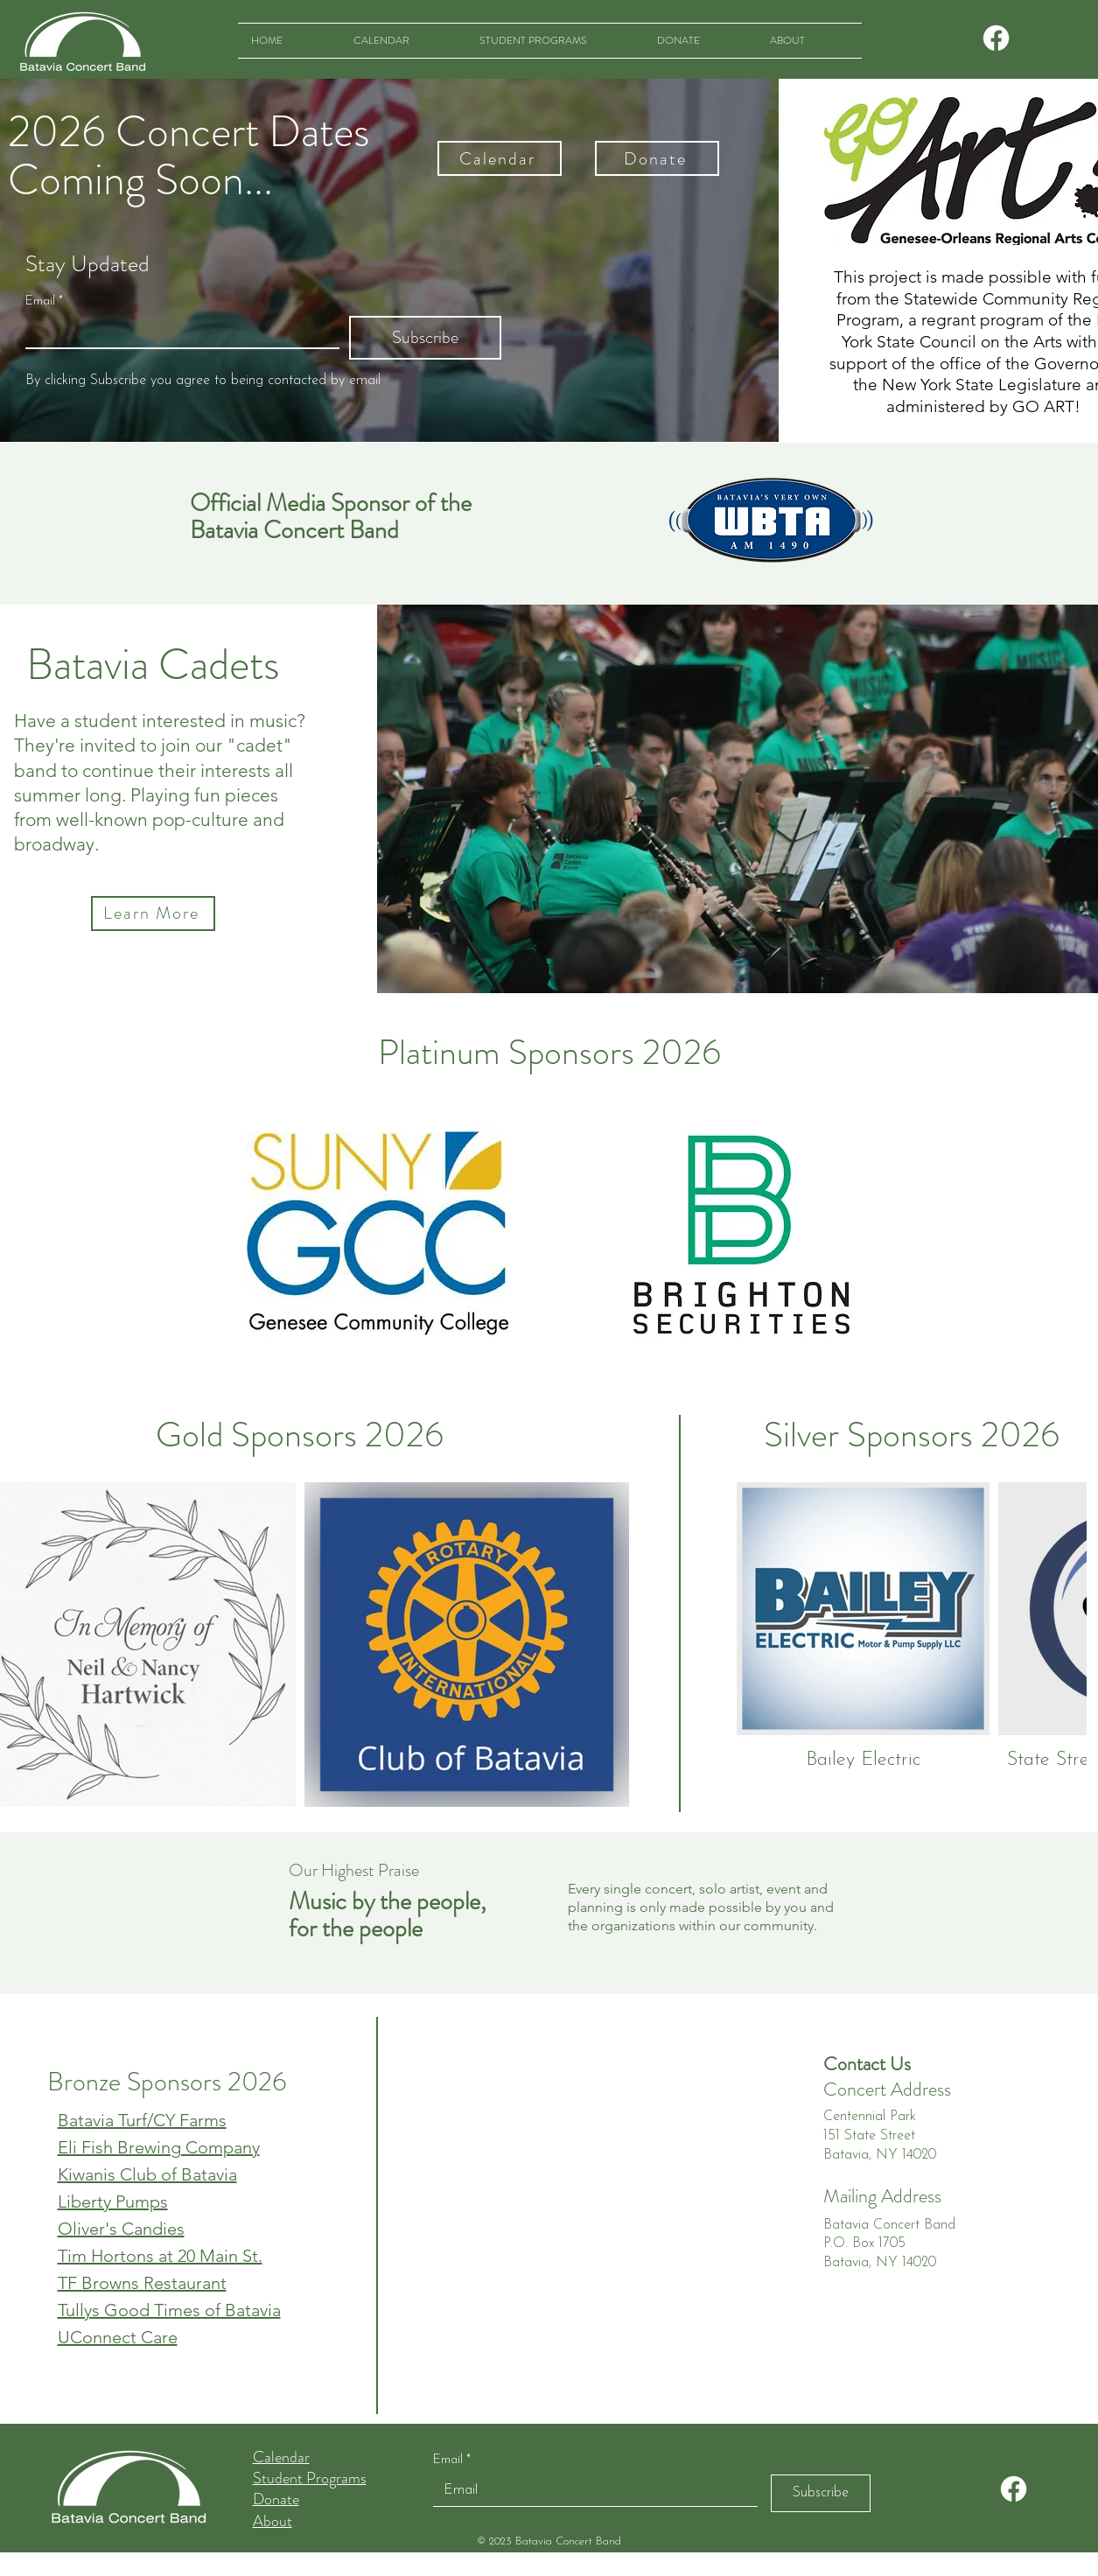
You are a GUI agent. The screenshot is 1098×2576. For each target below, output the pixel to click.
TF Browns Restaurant (142, 2282)
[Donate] (657, 158)
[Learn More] (153, 913)
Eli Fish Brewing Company (159, 2147)
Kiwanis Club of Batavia (147, 2174)
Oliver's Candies (121, 2228)
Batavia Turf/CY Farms (142, 2120)
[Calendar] (499, 158)
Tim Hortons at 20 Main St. (160, 2255)
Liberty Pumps (113, 2201)
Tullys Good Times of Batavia (169, 2310)
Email (44, 301)
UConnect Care (118, 2337)
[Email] (177, 331)
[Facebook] (996, 38)
